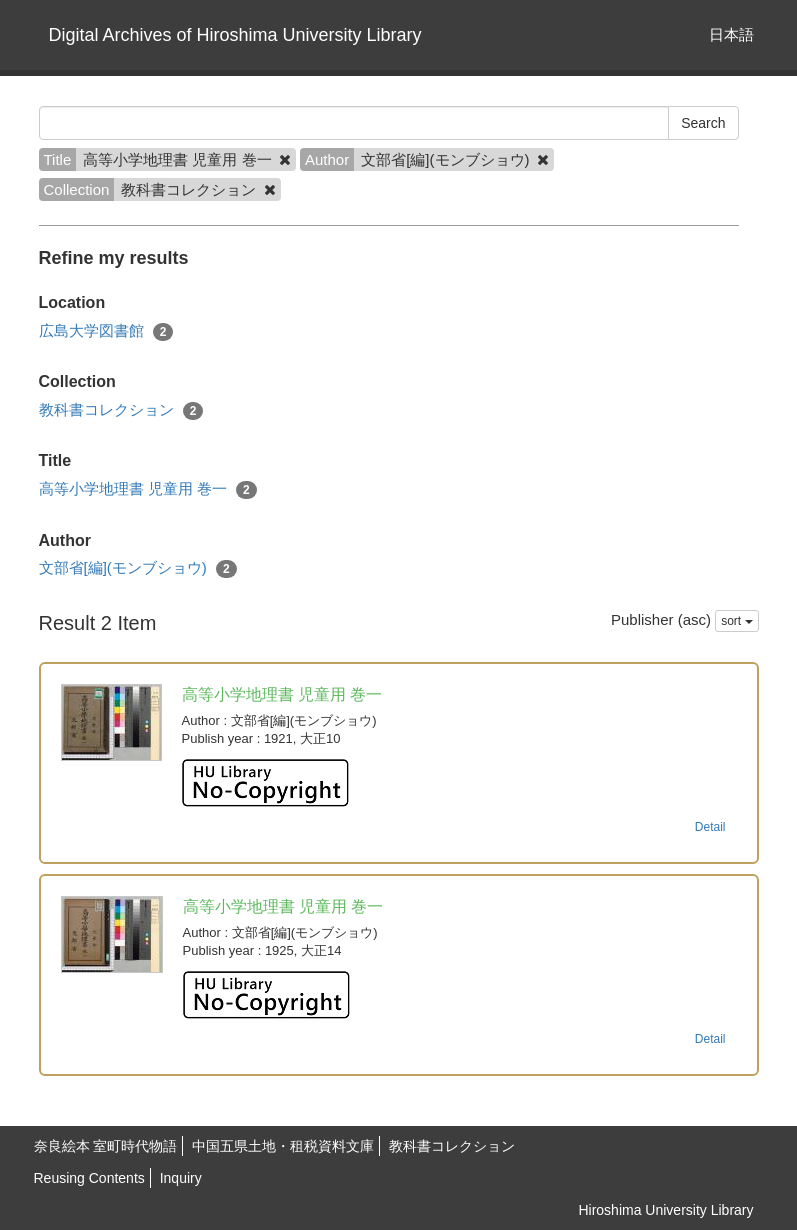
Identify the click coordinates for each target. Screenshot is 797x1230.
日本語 (731, 34)
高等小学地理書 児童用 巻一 (148, 489)
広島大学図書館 (106, 331)
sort (736, 621)
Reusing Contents (89, 1178)
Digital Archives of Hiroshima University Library (235, 35)
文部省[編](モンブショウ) (138, 568)
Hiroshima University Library (665, 1210)
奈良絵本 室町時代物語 (106, 1146)
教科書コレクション (121, 410)
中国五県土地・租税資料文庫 (283, 1146)
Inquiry (181, 1178)
